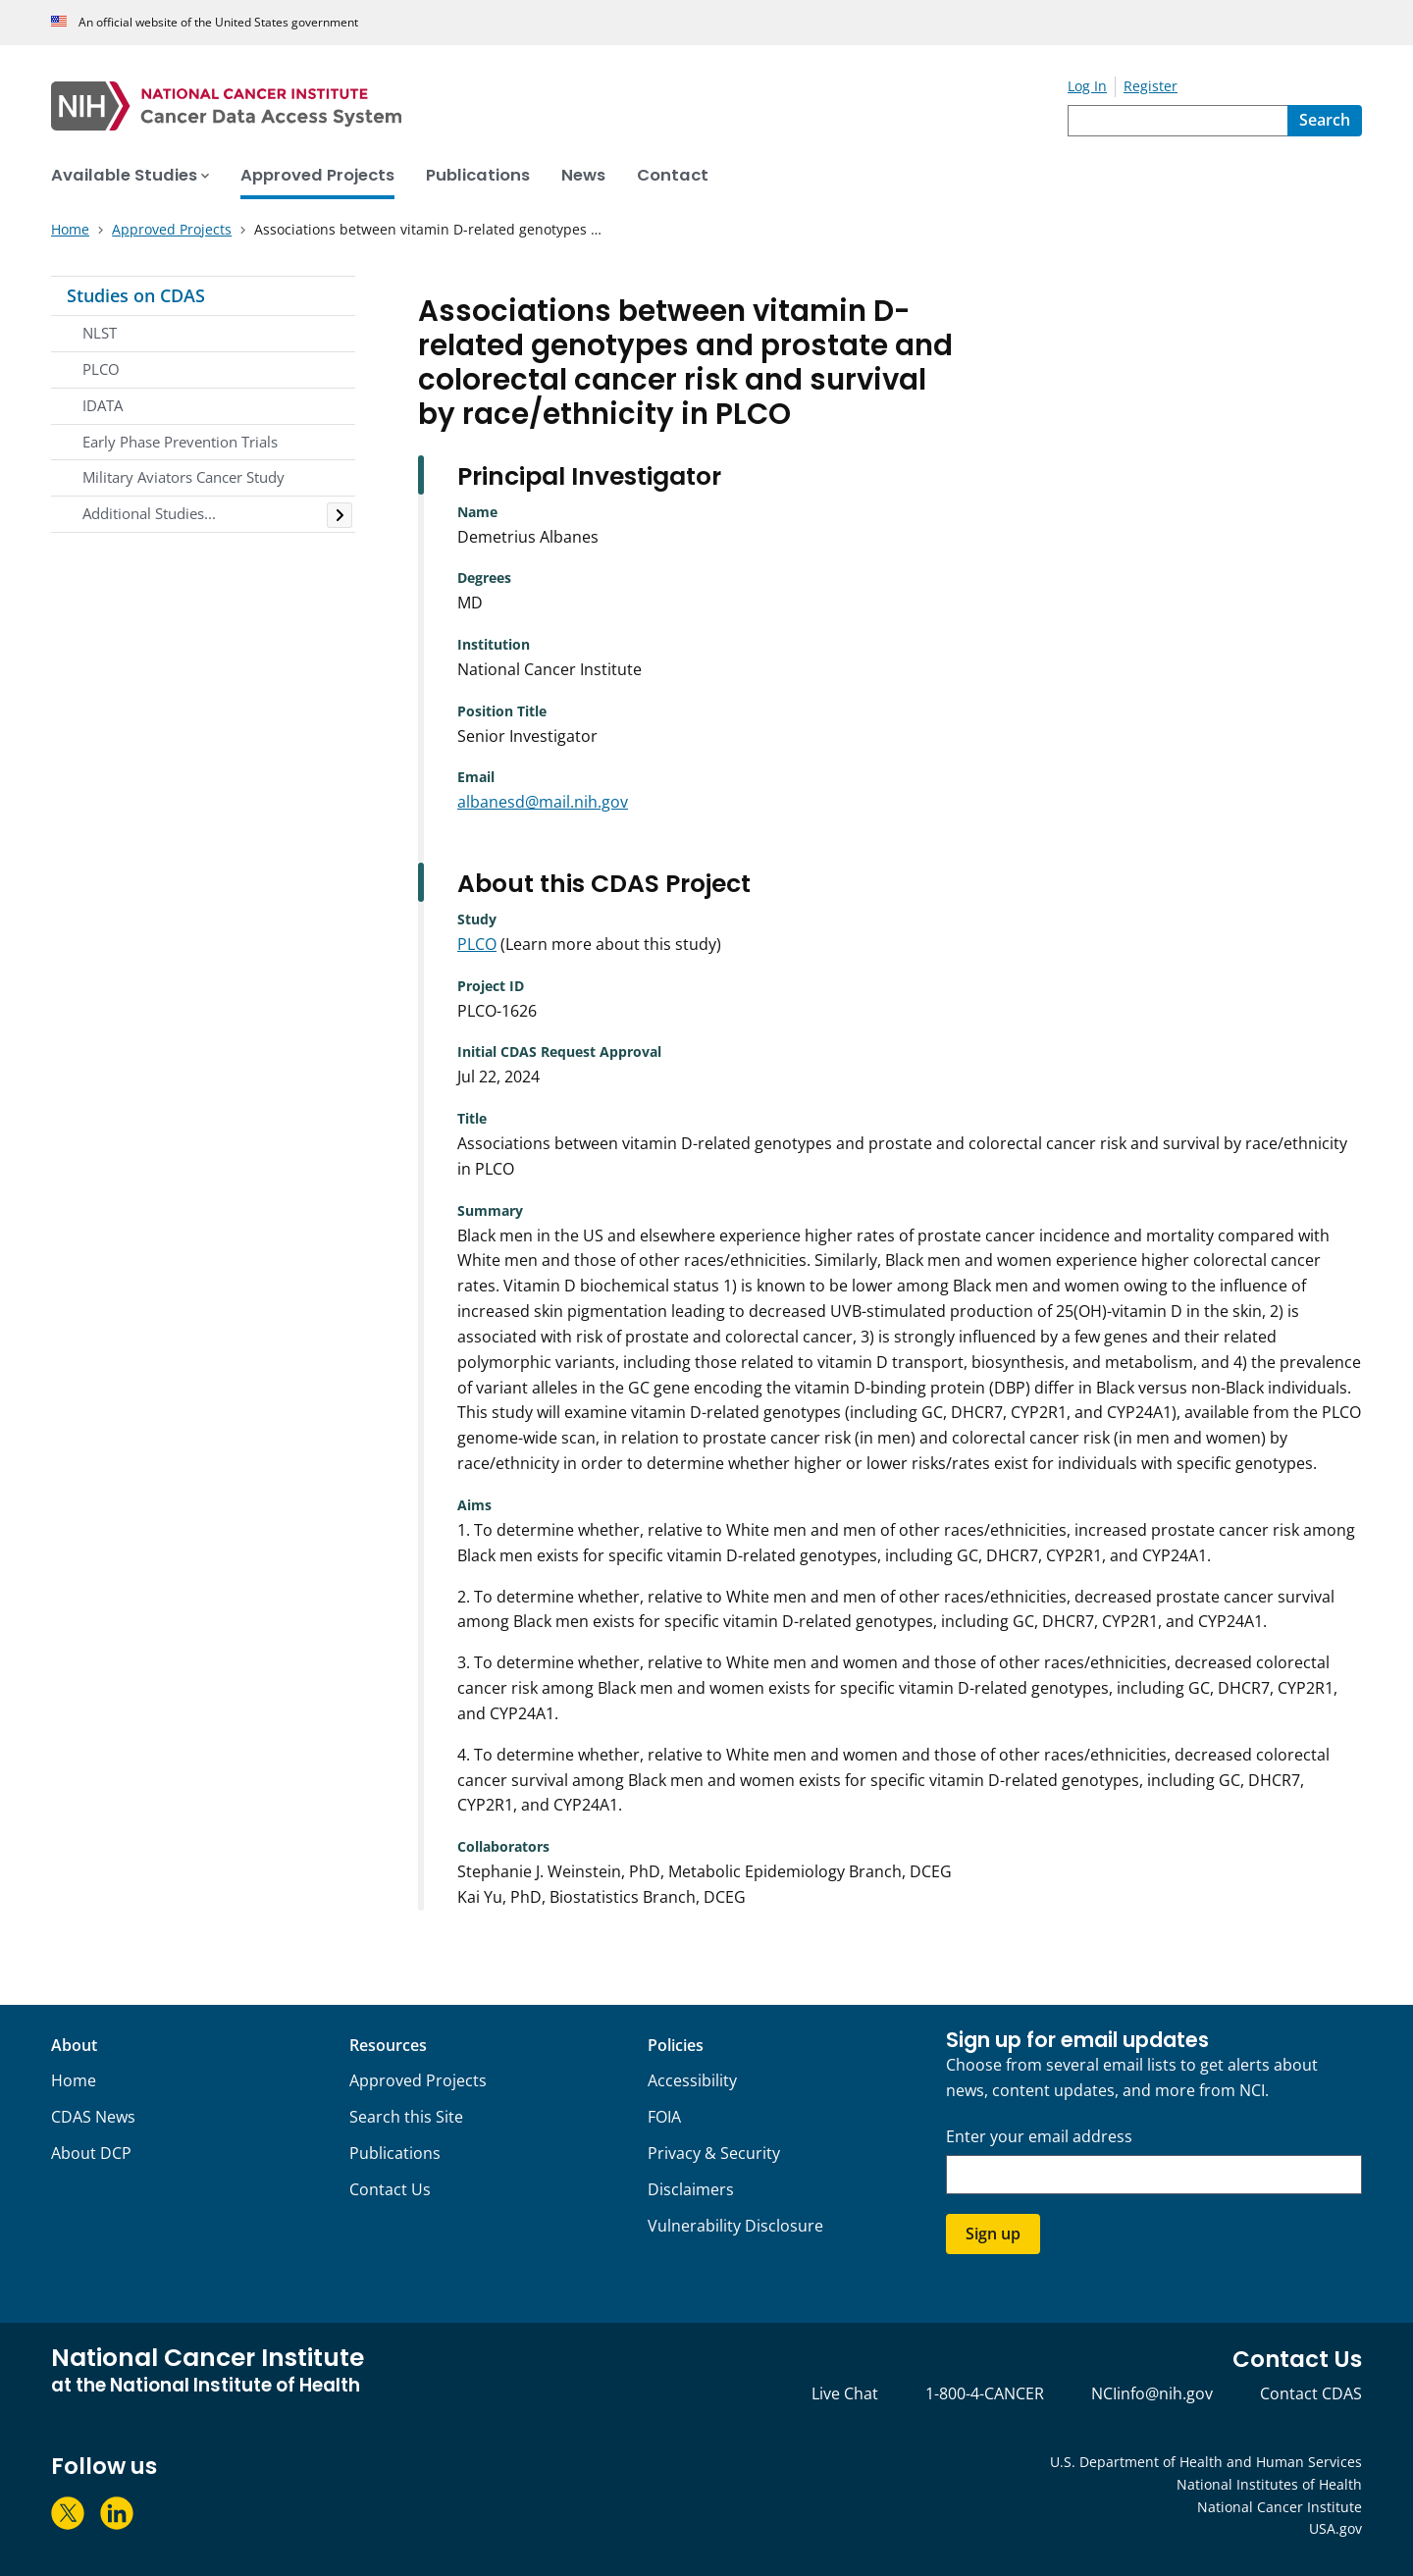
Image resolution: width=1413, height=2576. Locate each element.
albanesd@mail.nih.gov (542, 802)
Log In (1087, 86)
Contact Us (390, 2189)
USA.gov (1335, 2528)
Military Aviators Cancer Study (183, 477)
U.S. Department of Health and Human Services (1206, 2461)
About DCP (91, 2153)
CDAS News (93, 2117)
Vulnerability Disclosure (735, 2225)
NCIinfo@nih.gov (1152, 2393)
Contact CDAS (1311, 2393)
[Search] (1324, 120)
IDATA (102, 405)
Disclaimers (691, 2189)
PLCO (101, 369)
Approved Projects (418, 2080)
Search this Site (406, 2117)
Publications (395, 2153)
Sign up (993, 2233)
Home (73, 2080)
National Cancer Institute (1279, 2506)
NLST (99, 332)
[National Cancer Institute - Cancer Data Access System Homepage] (559, 106)
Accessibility (692, 2080)
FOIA (664, 2117)
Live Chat (844, 2393)
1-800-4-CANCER (984, 2393)
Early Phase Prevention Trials (180, 441)
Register (1151, 86)
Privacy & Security (714, 2153)
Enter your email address (1039, 2137)
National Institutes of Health (1269, 2484)
